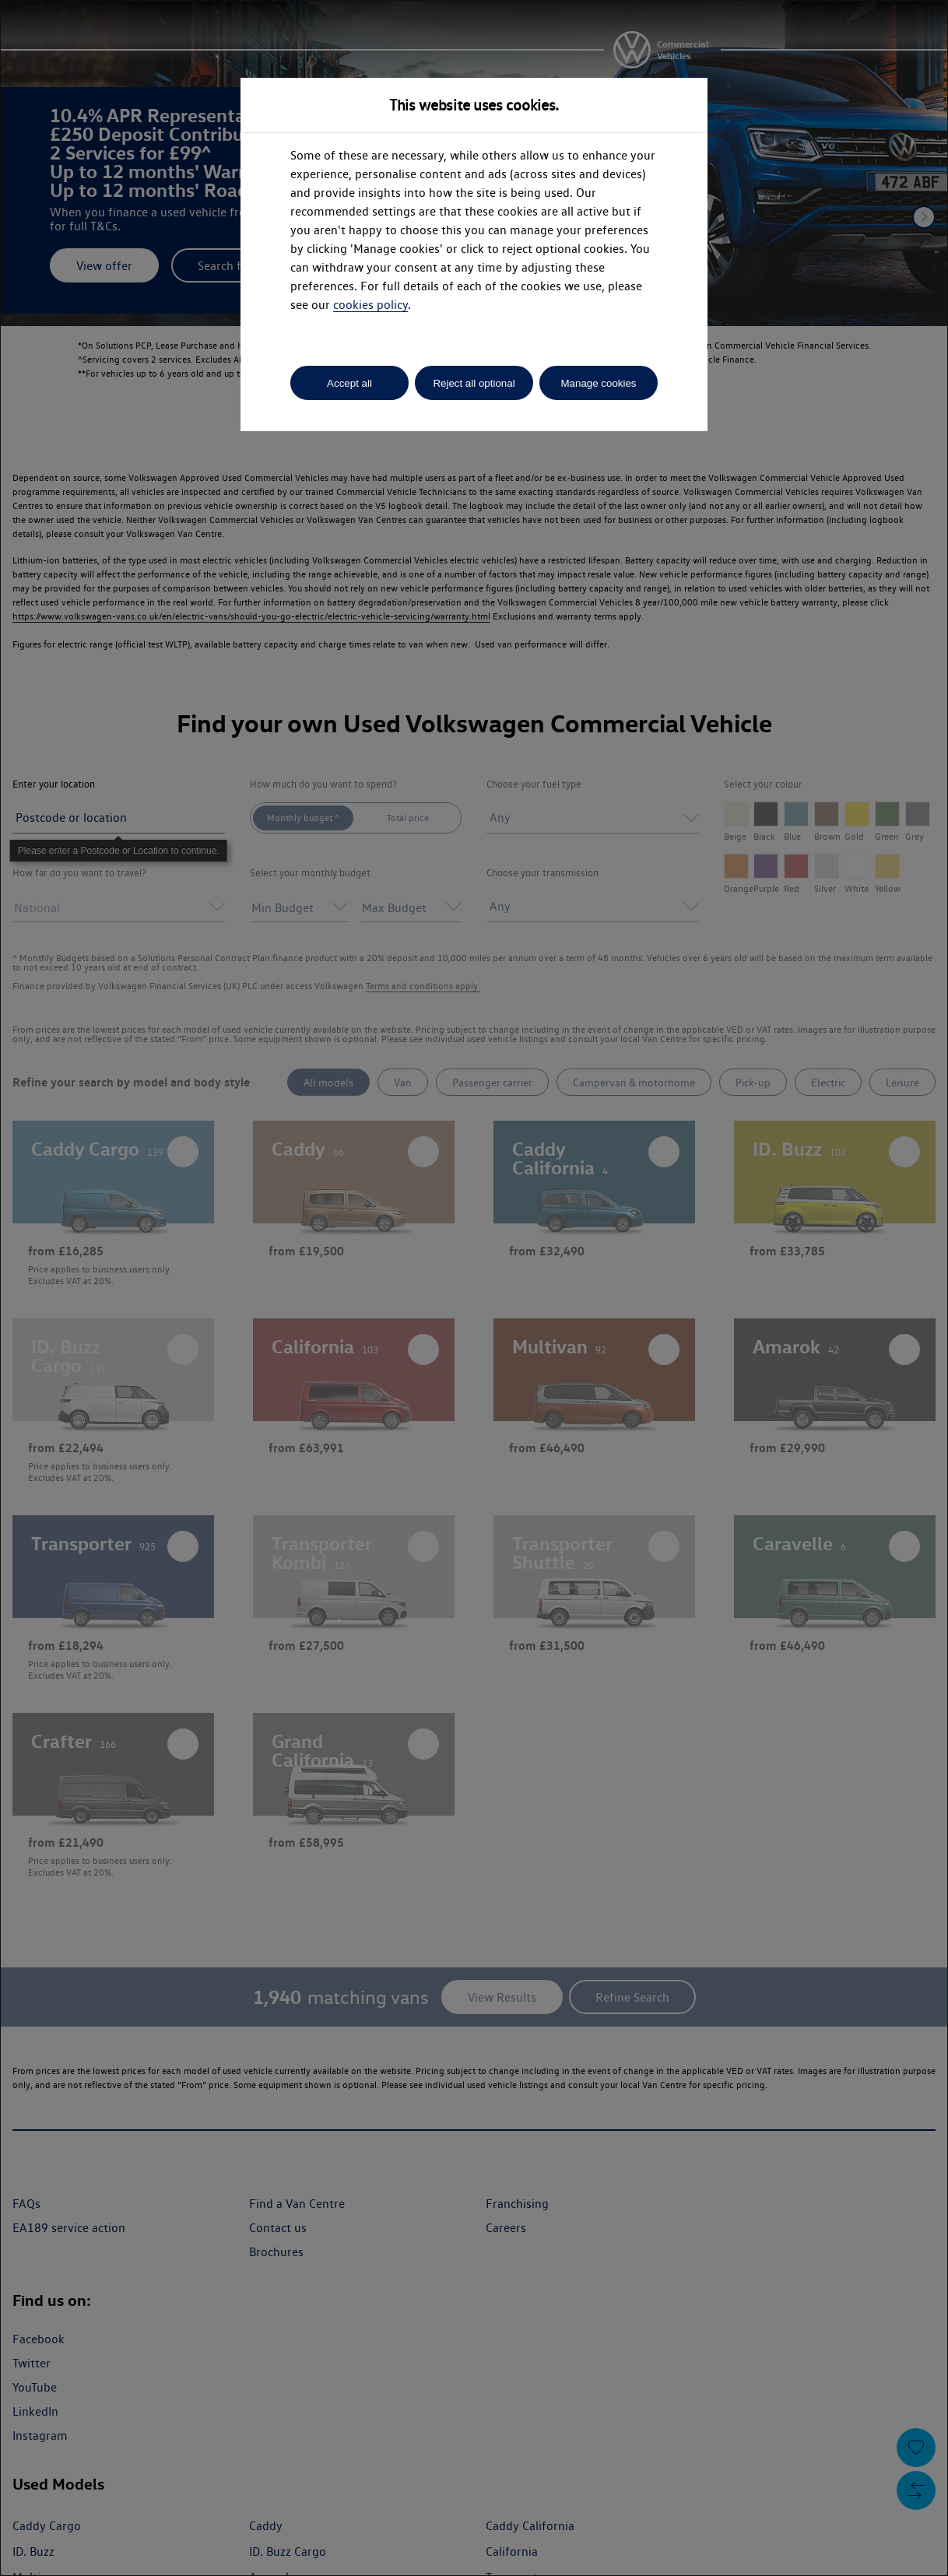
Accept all (349, 383)
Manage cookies (598, 383)
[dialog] (474, 1288)
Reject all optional (473, 383)
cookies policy (370, 304)
